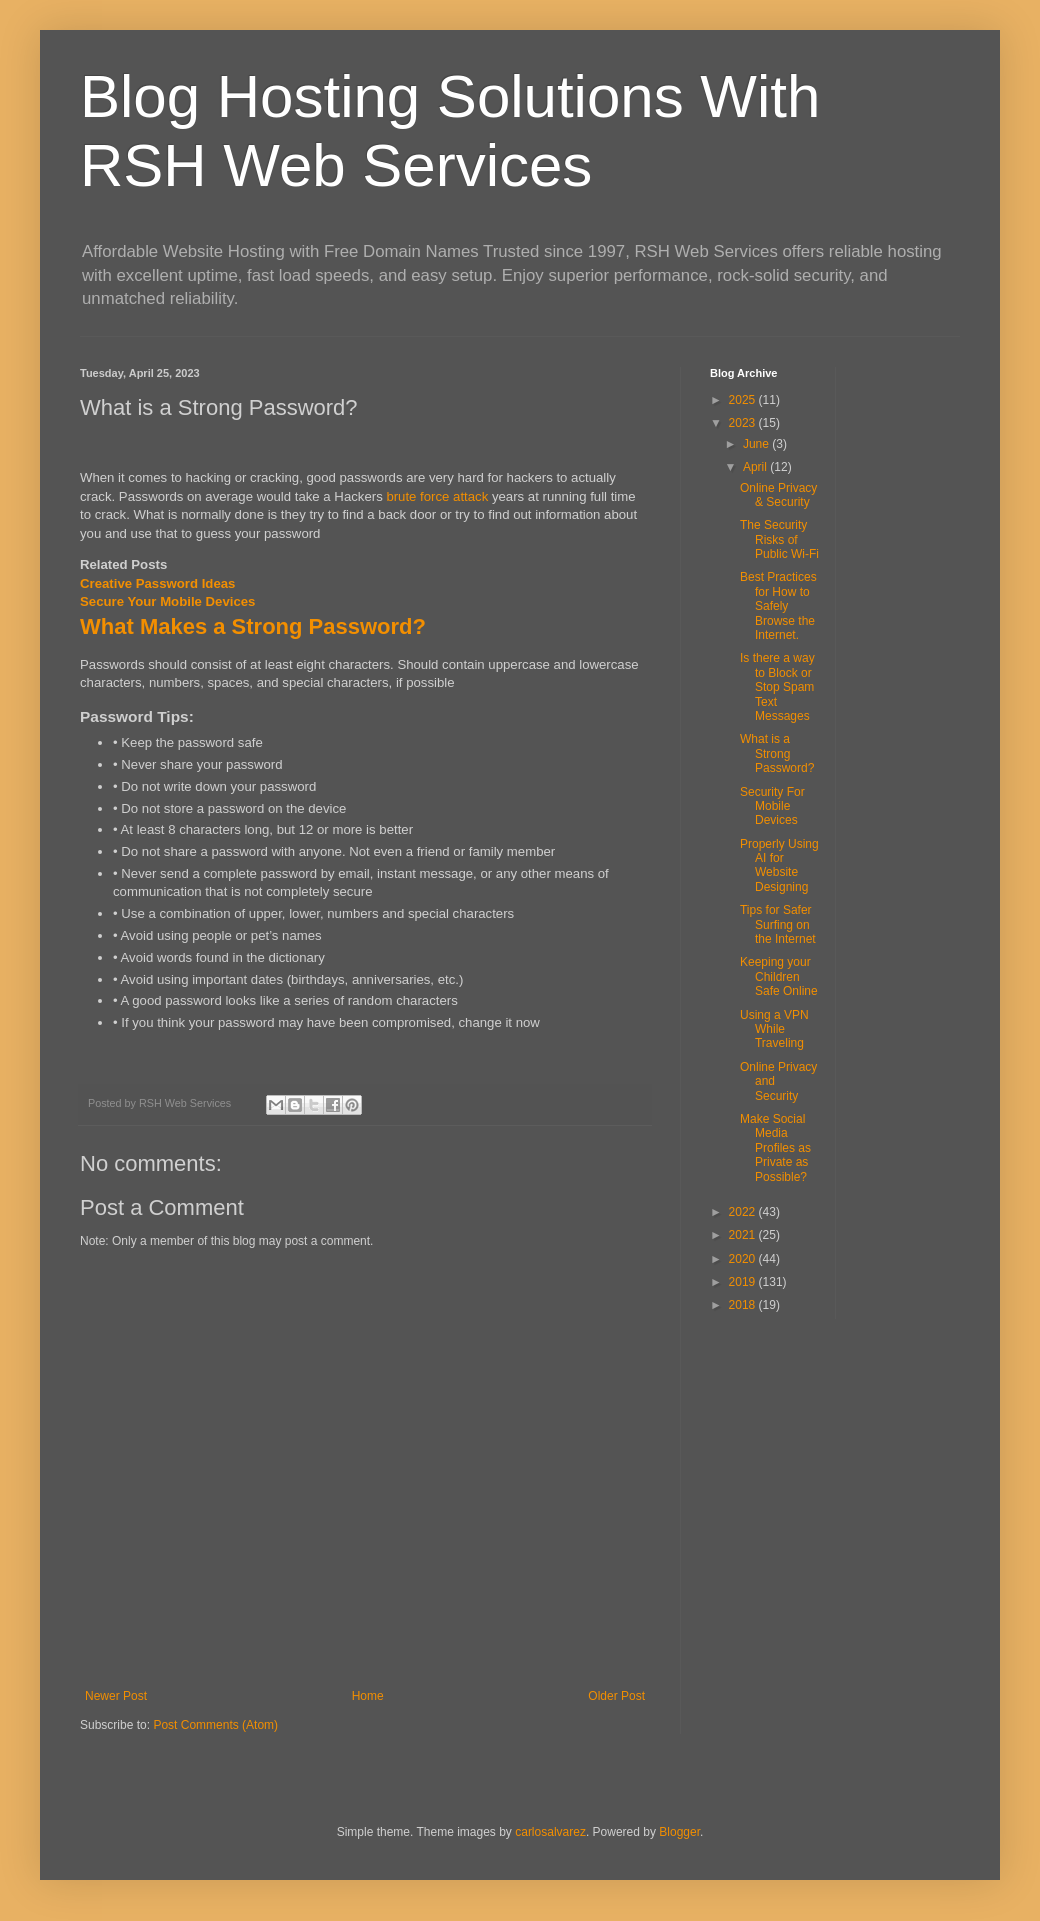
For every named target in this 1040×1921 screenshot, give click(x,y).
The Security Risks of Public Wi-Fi (779, 539)
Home (368, 1696)
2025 (744, 400)
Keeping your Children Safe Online (779, 976)
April (756, 467)
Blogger (679, 1832)
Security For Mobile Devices (772, 806)
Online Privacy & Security (778, 495)
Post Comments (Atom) (215, 1725)
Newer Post (116, 1696)
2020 (744, 1259)
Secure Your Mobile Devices (167, 601)
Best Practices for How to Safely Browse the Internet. (778, 606)
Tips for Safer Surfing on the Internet (778, 924)
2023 (744, 423)
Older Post (616, 1696)
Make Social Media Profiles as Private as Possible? (775, 1148)
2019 (744, 1282)
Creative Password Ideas (157, 583)
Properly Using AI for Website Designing (779, 865)
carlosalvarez (550, 1832)
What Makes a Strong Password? (253, 626)
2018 (744, 1305)
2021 (744, 1235)
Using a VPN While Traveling (774, 1029)
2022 (744, 1212)
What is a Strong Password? (777, 753)
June (757, 444)
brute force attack (437, 496)
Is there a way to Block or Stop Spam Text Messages (777, 687)
